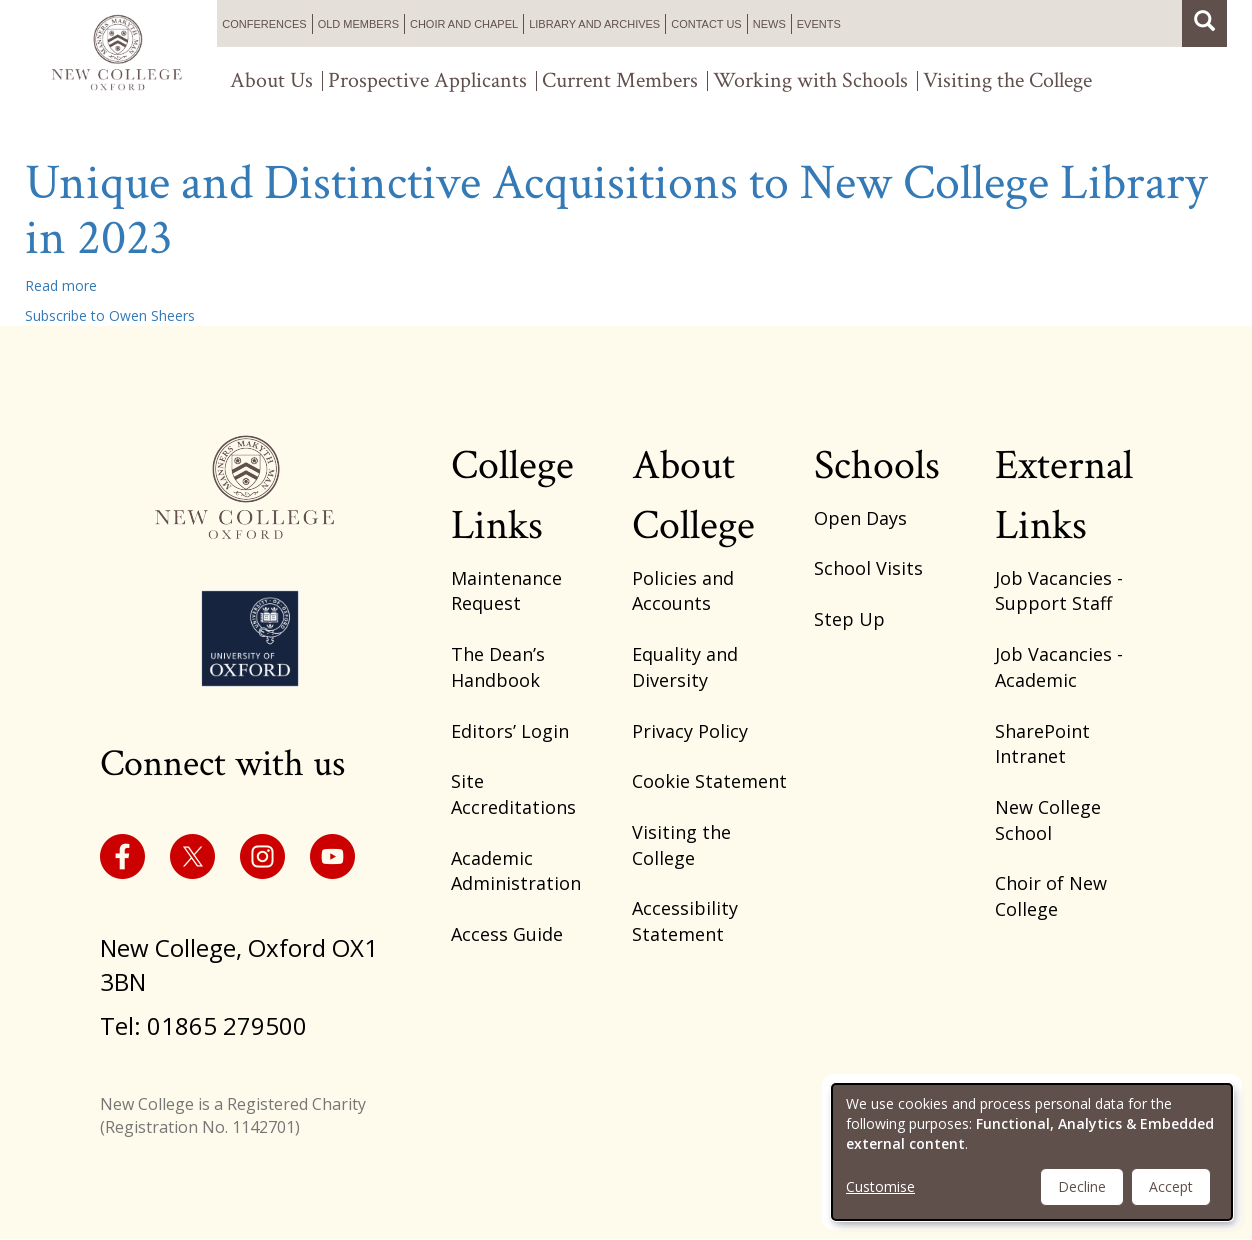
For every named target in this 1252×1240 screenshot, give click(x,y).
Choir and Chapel (464, 24)
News (769, 24)
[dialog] (1032, 1152)
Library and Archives (594, 24)
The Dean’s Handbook (498, 667)
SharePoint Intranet (1042, 744)
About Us (271, 81)
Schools (877, 465)
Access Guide (507, 934)
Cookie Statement (709, 781)
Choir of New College (1051, 896)
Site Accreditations (513, 794)
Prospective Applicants (427, 81)
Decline (1082, 1186)
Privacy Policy (690, 731)
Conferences (264, 24)
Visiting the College (1007, 81)
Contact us (706, 24)
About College (693, 495)
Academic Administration (516, 871)
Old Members (358, 24)
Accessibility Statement (685, 921)
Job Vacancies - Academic (1059, 667)
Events (819, 24)
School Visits (868, 568)
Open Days (860, 518)
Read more (61, 285)
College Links (512, 495)
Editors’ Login (510, 731)
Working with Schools (810, 81)
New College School (1048, 820)
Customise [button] (880, 1186)
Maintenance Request (506, 591)
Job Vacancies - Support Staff (1059, 591)
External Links (1064, 495)
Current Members (620, 81)
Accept (1171, 1186)
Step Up (849, 619)
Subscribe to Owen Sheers (110, 315)
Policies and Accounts (683, 591)
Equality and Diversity (685, 667)
